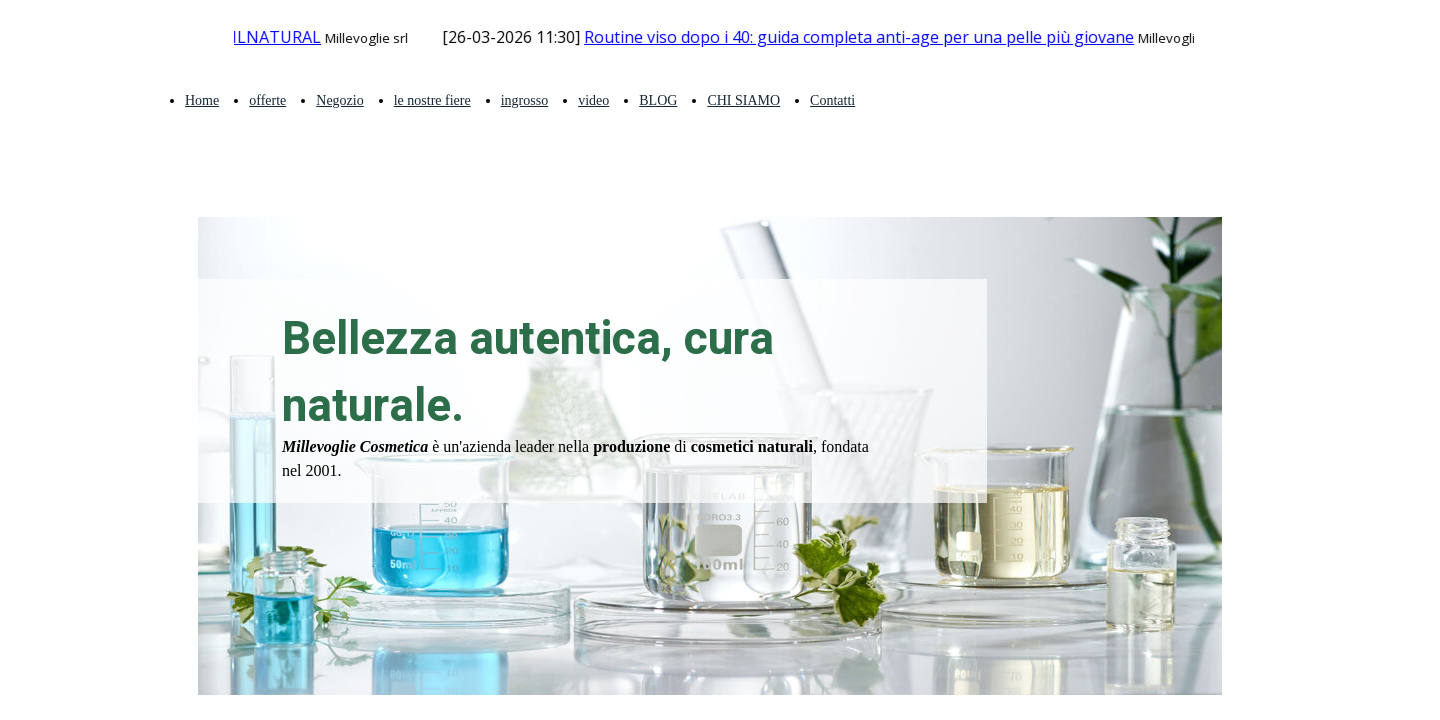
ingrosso (524, 100)
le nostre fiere (432, 100)
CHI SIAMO (743, 100)
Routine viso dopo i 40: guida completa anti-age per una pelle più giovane (865, 37)
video (593, 100)
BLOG (658, 100)
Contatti (832, 100)
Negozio (339, 100)
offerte (267, 100)
